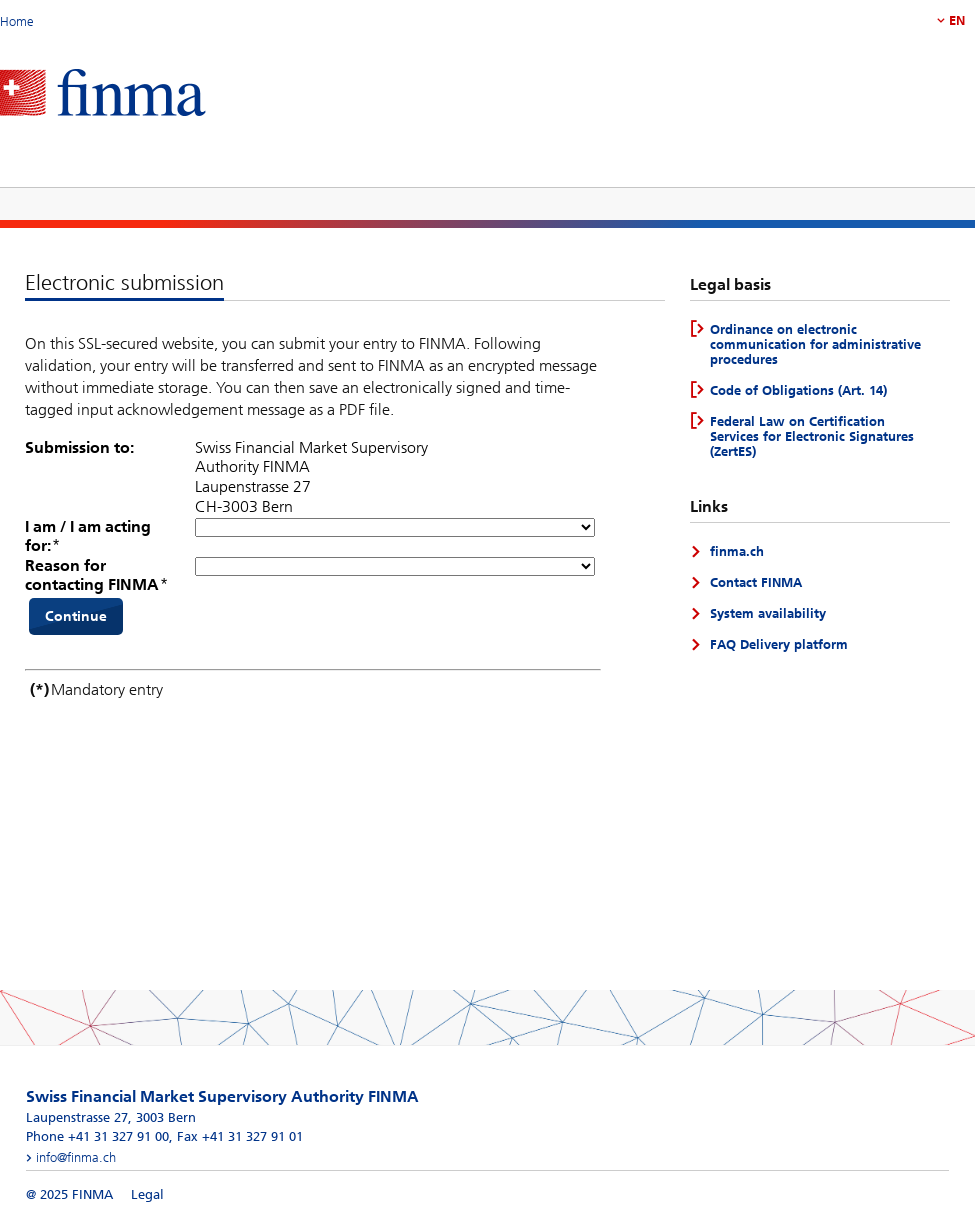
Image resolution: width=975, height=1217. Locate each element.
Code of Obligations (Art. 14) (798, 390)
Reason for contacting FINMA (92, 575)
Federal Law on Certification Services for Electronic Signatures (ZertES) (812, 436)
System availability (768, 613)
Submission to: (79, 447)
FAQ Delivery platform (779, 644)
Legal (147, 1194)
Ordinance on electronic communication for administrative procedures (815, 344)
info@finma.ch (76, 1157)
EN (957, 20)
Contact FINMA (756, 582)
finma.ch (737, 551)
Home (17, 21)
